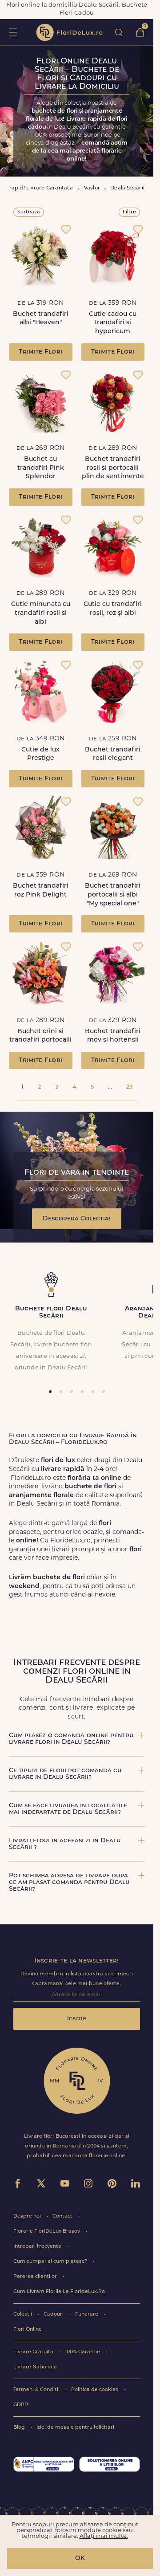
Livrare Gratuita (34, 2352)
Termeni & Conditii (37, 2389)
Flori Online (27, 2329)
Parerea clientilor (35, 2276)
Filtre (129, 212)
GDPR (20, 2405)
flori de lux (69, 32)
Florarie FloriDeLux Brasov (47, 2231)
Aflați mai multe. (104, 2536)
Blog (19, 2427)
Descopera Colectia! (77, 1218)
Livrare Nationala (35, 2367)
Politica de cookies (95, 2389)
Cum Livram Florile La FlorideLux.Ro (59, 2291)
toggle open (13, 32)
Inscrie (76, 2018)
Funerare (87, 2314)
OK (80, 2558)
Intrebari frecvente (38, 2246)
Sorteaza (28, 212)
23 (129, 1087)
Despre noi (27, 2216)
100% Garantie (83, 2352)
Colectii (23, 2314)
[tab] (50, 1391)
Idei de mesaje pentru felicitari (75, 2427)
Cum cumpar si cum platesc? (50, 2261)
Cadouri (54, 2314)
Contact (63, 2216)
